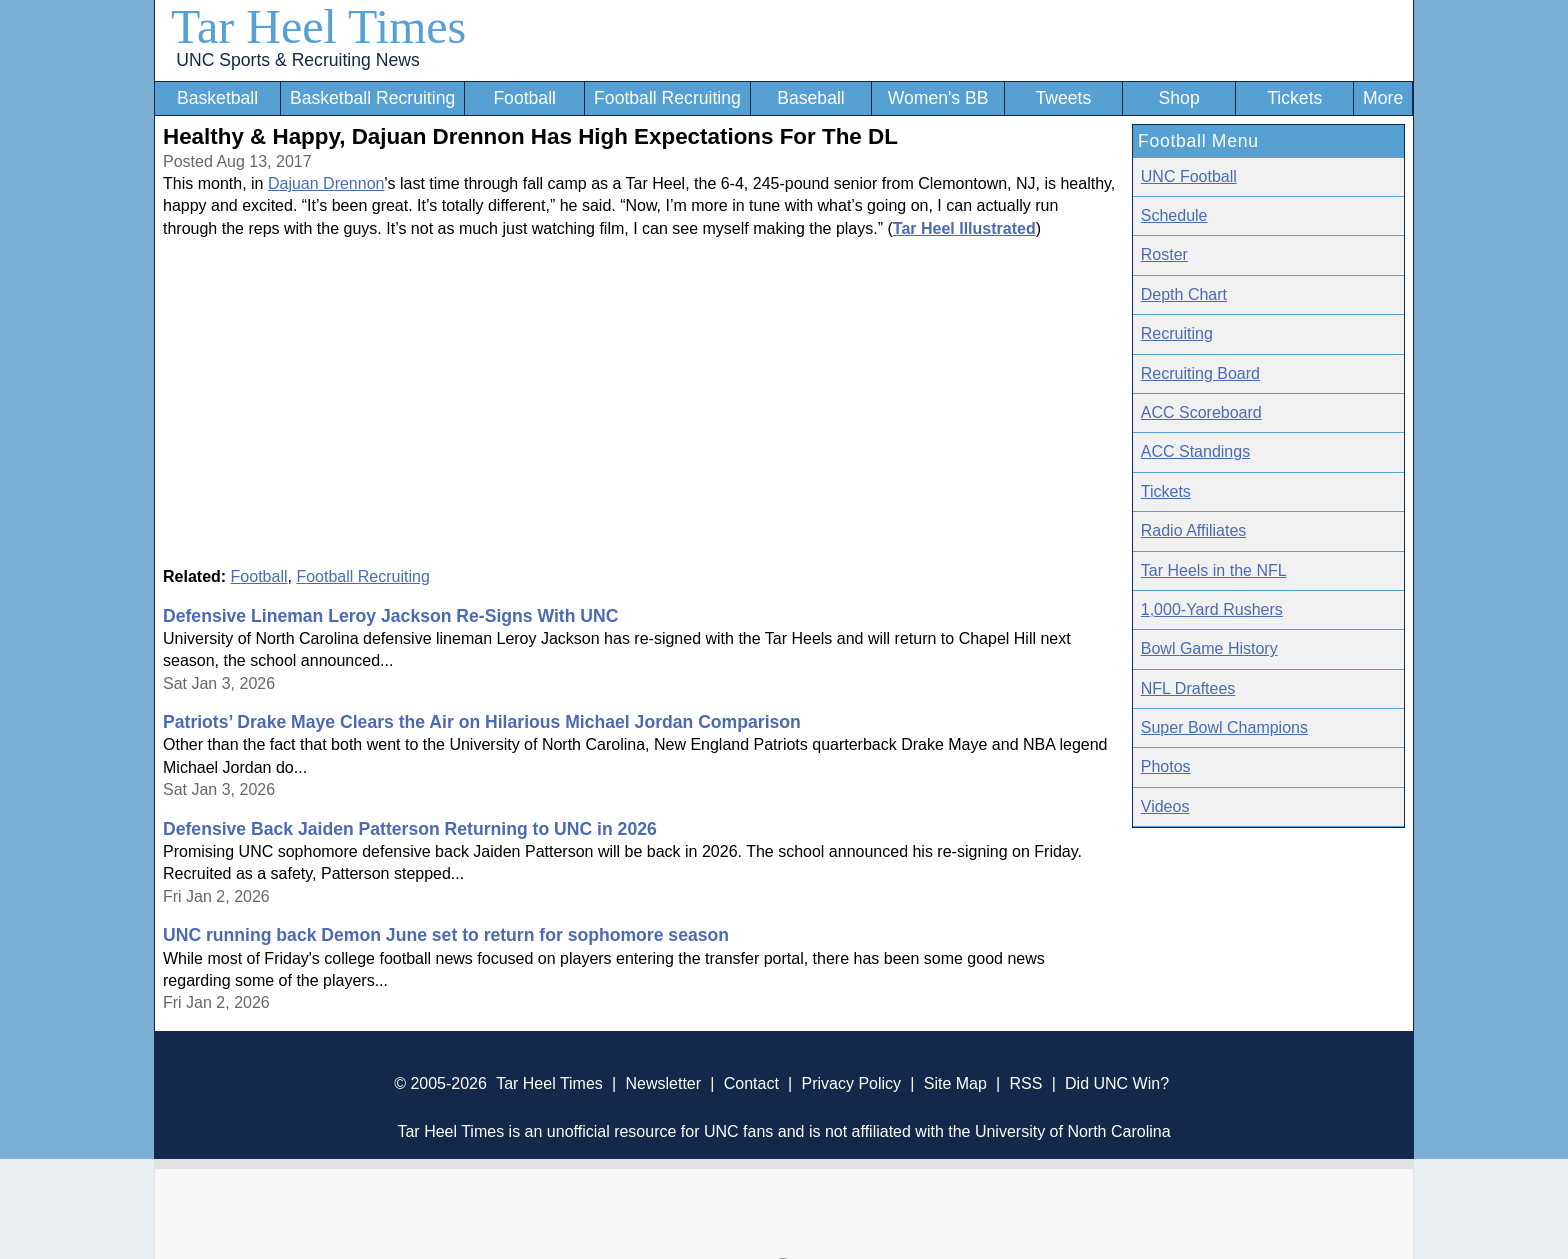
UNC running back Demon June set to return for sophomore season (446, 935)
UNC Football (1189, 176)
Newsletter (663, 1083)
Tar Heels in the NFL (1214, 570)
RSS (1025, 1083)
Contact (751, 1083)
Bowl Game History (1209, 648)
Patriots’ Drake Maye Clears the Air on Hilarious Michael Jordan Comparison (482, 722)
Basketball (217, 98)
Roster (1164, 254)
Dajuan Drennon (326, 183)
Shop (1179, 98)
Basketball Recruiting (372, 98)
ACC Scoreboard (1201, 412)
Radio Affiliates (1194, 530)
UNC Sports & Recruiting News (297, 60)
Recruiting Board (1200, 373)
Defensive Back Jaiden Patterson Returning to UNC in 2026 (410, 829)
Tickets (1294, 98)
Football (524, 98)
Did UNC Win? (1117, 1083)
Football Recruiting (667, 98)
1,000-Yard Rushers (1212, 609)
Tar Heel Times (318, 26)
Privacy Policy (851, 1083)
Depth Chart (1184, 294)
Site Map (955, 1083)
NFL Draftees (1188, 688)
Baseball (811, 98)
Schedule (1174, 215)
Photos (1166, 766)
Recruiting (1177, 333)
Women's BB (938, 98)
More (1383, 98)
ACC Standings (1195, 451)
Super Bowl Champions (1224, 727)
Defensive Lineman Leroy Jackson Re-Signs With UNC (390, 616)
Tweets (1063, 98)
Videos (1165, 806)
